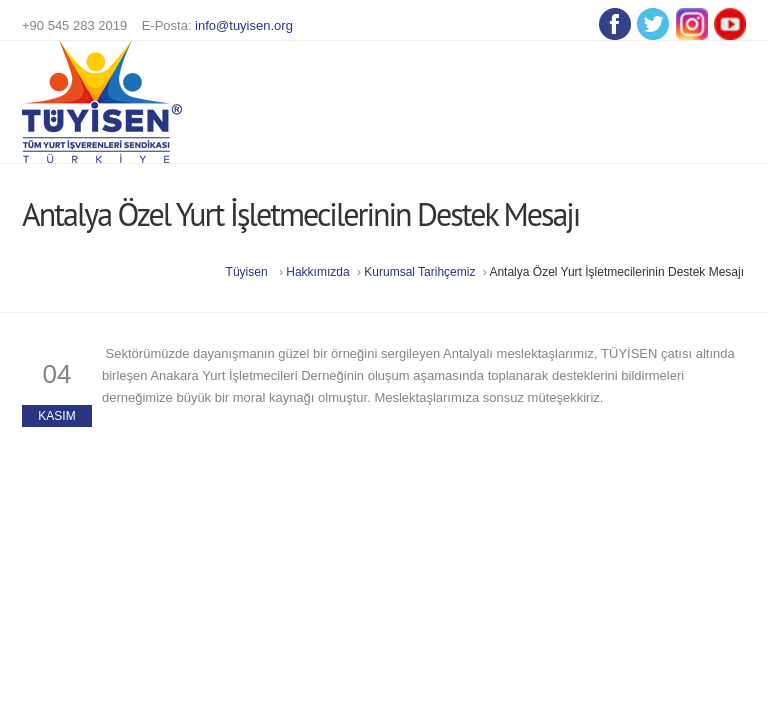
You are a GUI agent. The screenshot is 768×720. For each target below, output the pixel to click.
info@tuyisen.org (244, 25)
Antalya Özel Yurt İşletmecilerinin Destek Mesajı (616, 272)
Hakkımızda (317, 272)
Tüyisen (247, 272)
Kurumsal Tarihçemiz (421, 272)
